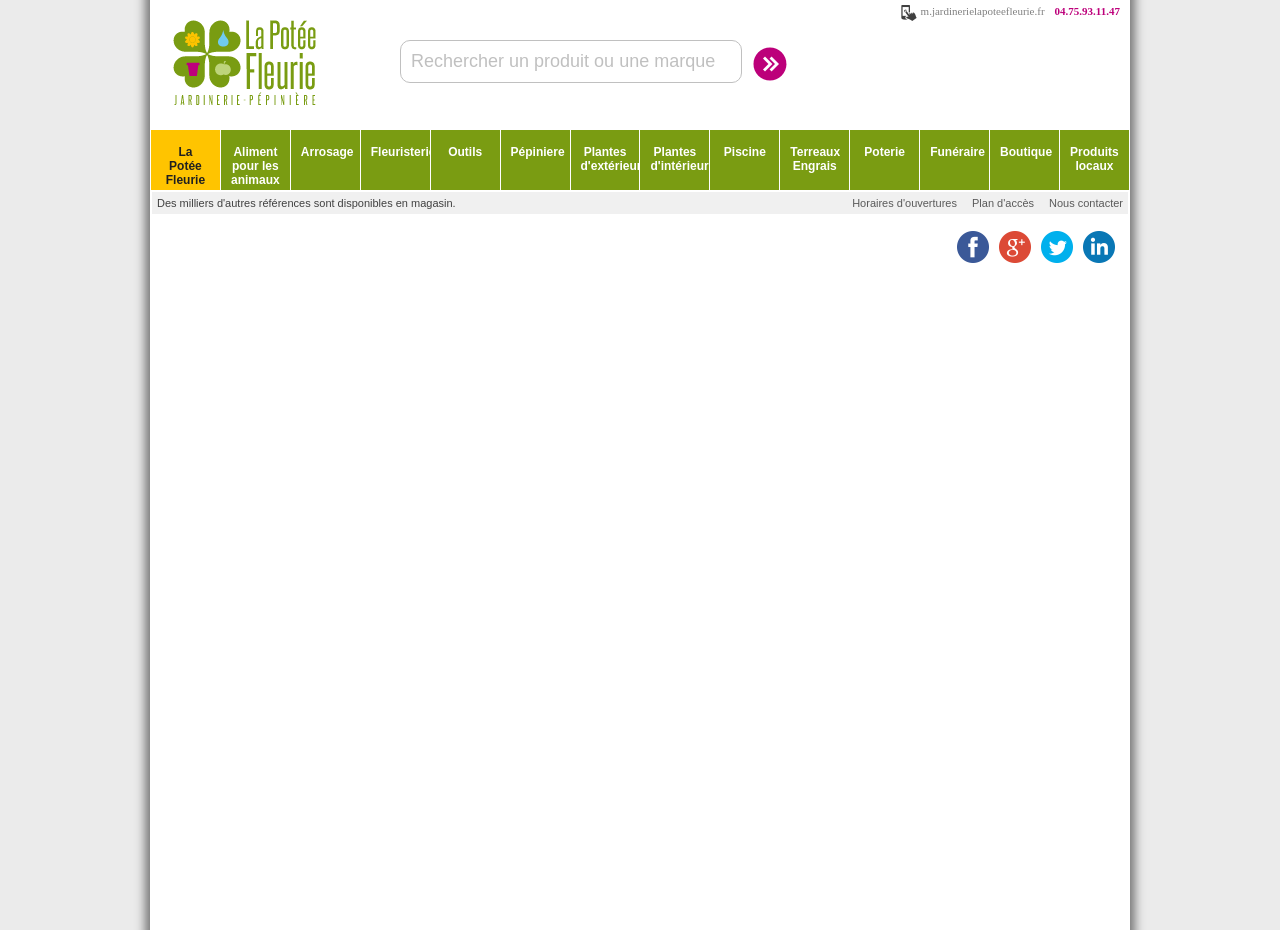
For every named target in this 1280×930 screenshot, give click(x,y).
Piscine (745, 152)
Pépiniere (538, 152)
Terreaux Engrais (815, 159)
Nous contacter (1086, 203)
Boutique (1026, 152)
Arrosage (327, 152)
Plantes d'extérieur (610, 159)
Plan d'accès (1003, 203)
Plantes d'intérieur (679, 159)
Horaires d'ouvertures (904, 203)
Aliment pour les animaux (255, 166)
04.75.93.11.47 (1087, 11)
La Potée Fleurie (185, 166)
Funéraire (957, 152)
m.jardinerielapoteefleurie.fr (983, 11)
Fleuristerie (400, 152)
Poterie (884, 152)
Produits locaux (1094, 159)
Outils (465, 152)
